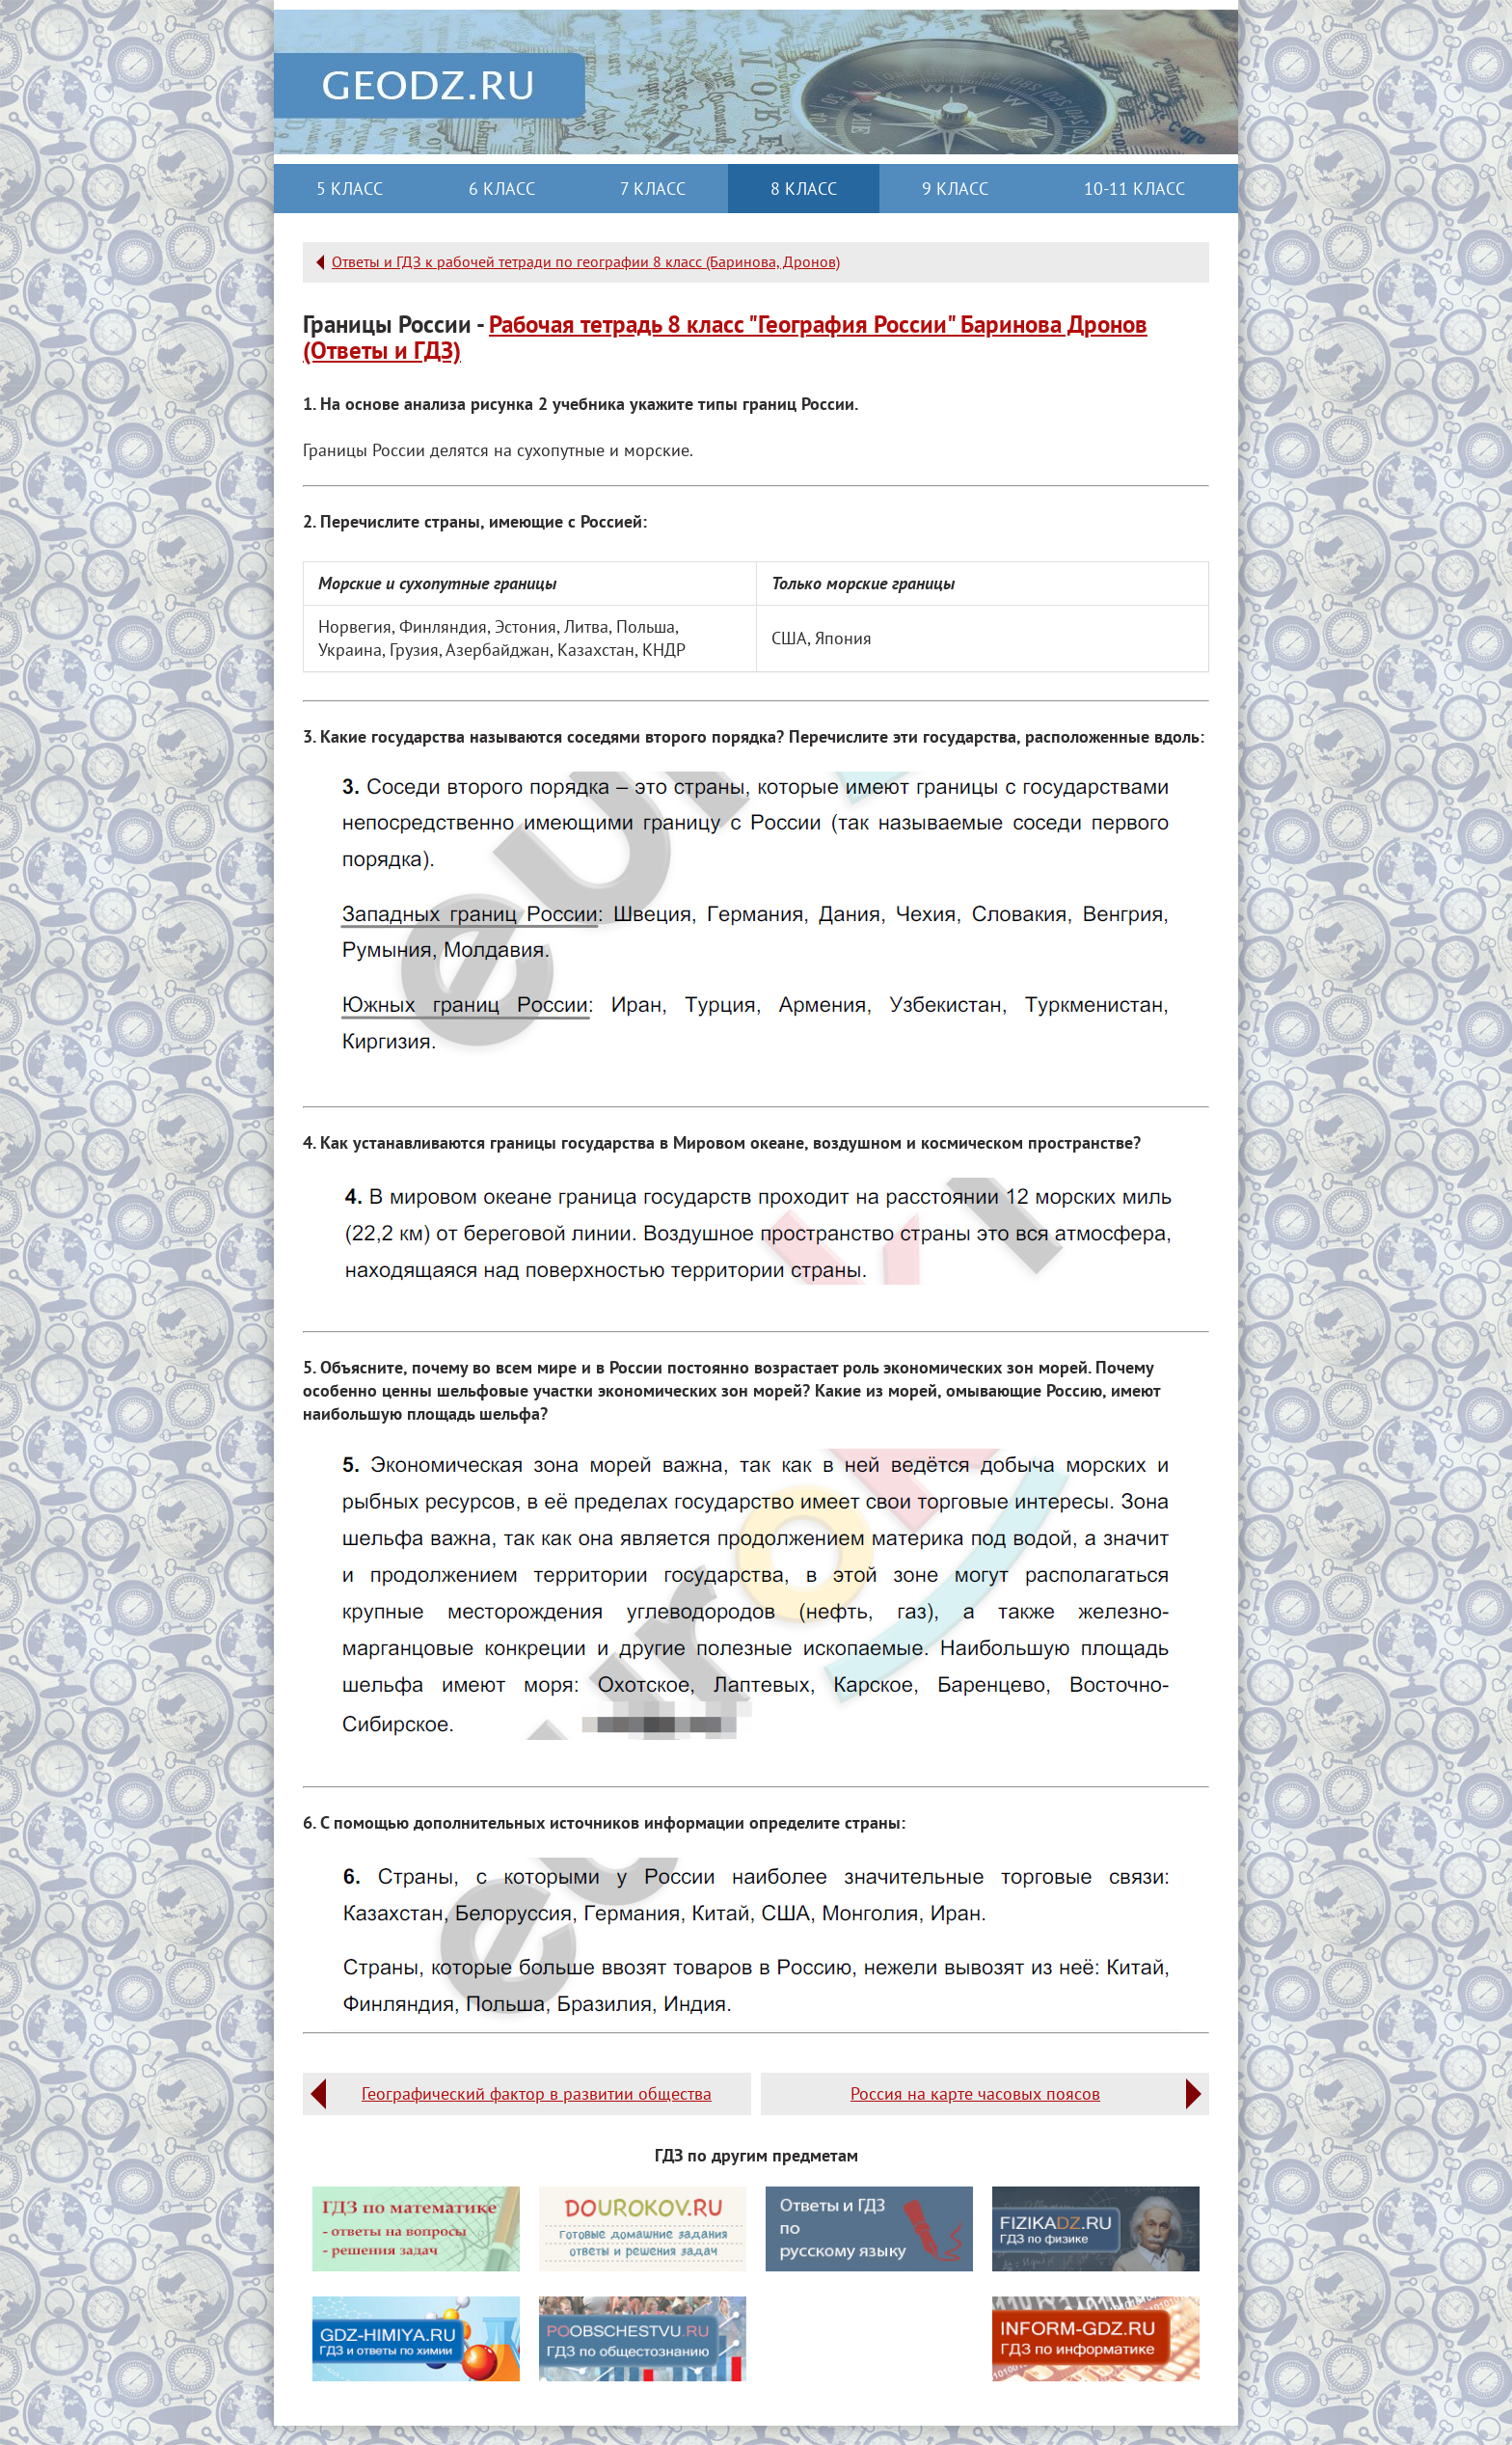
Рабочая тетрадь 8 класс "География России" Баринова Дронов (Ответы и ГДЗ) (725, 337)
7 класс (653, 188)
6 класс (502, 188)
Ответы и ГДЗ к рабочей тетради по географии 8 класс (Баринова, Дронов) (586, 261)
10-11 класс (1134, 188)
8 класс (803, 188)
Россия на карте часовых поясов (975, 2093)
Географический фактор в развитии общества (537, 2093)
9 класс (955, 188)
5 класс (349, 188)
